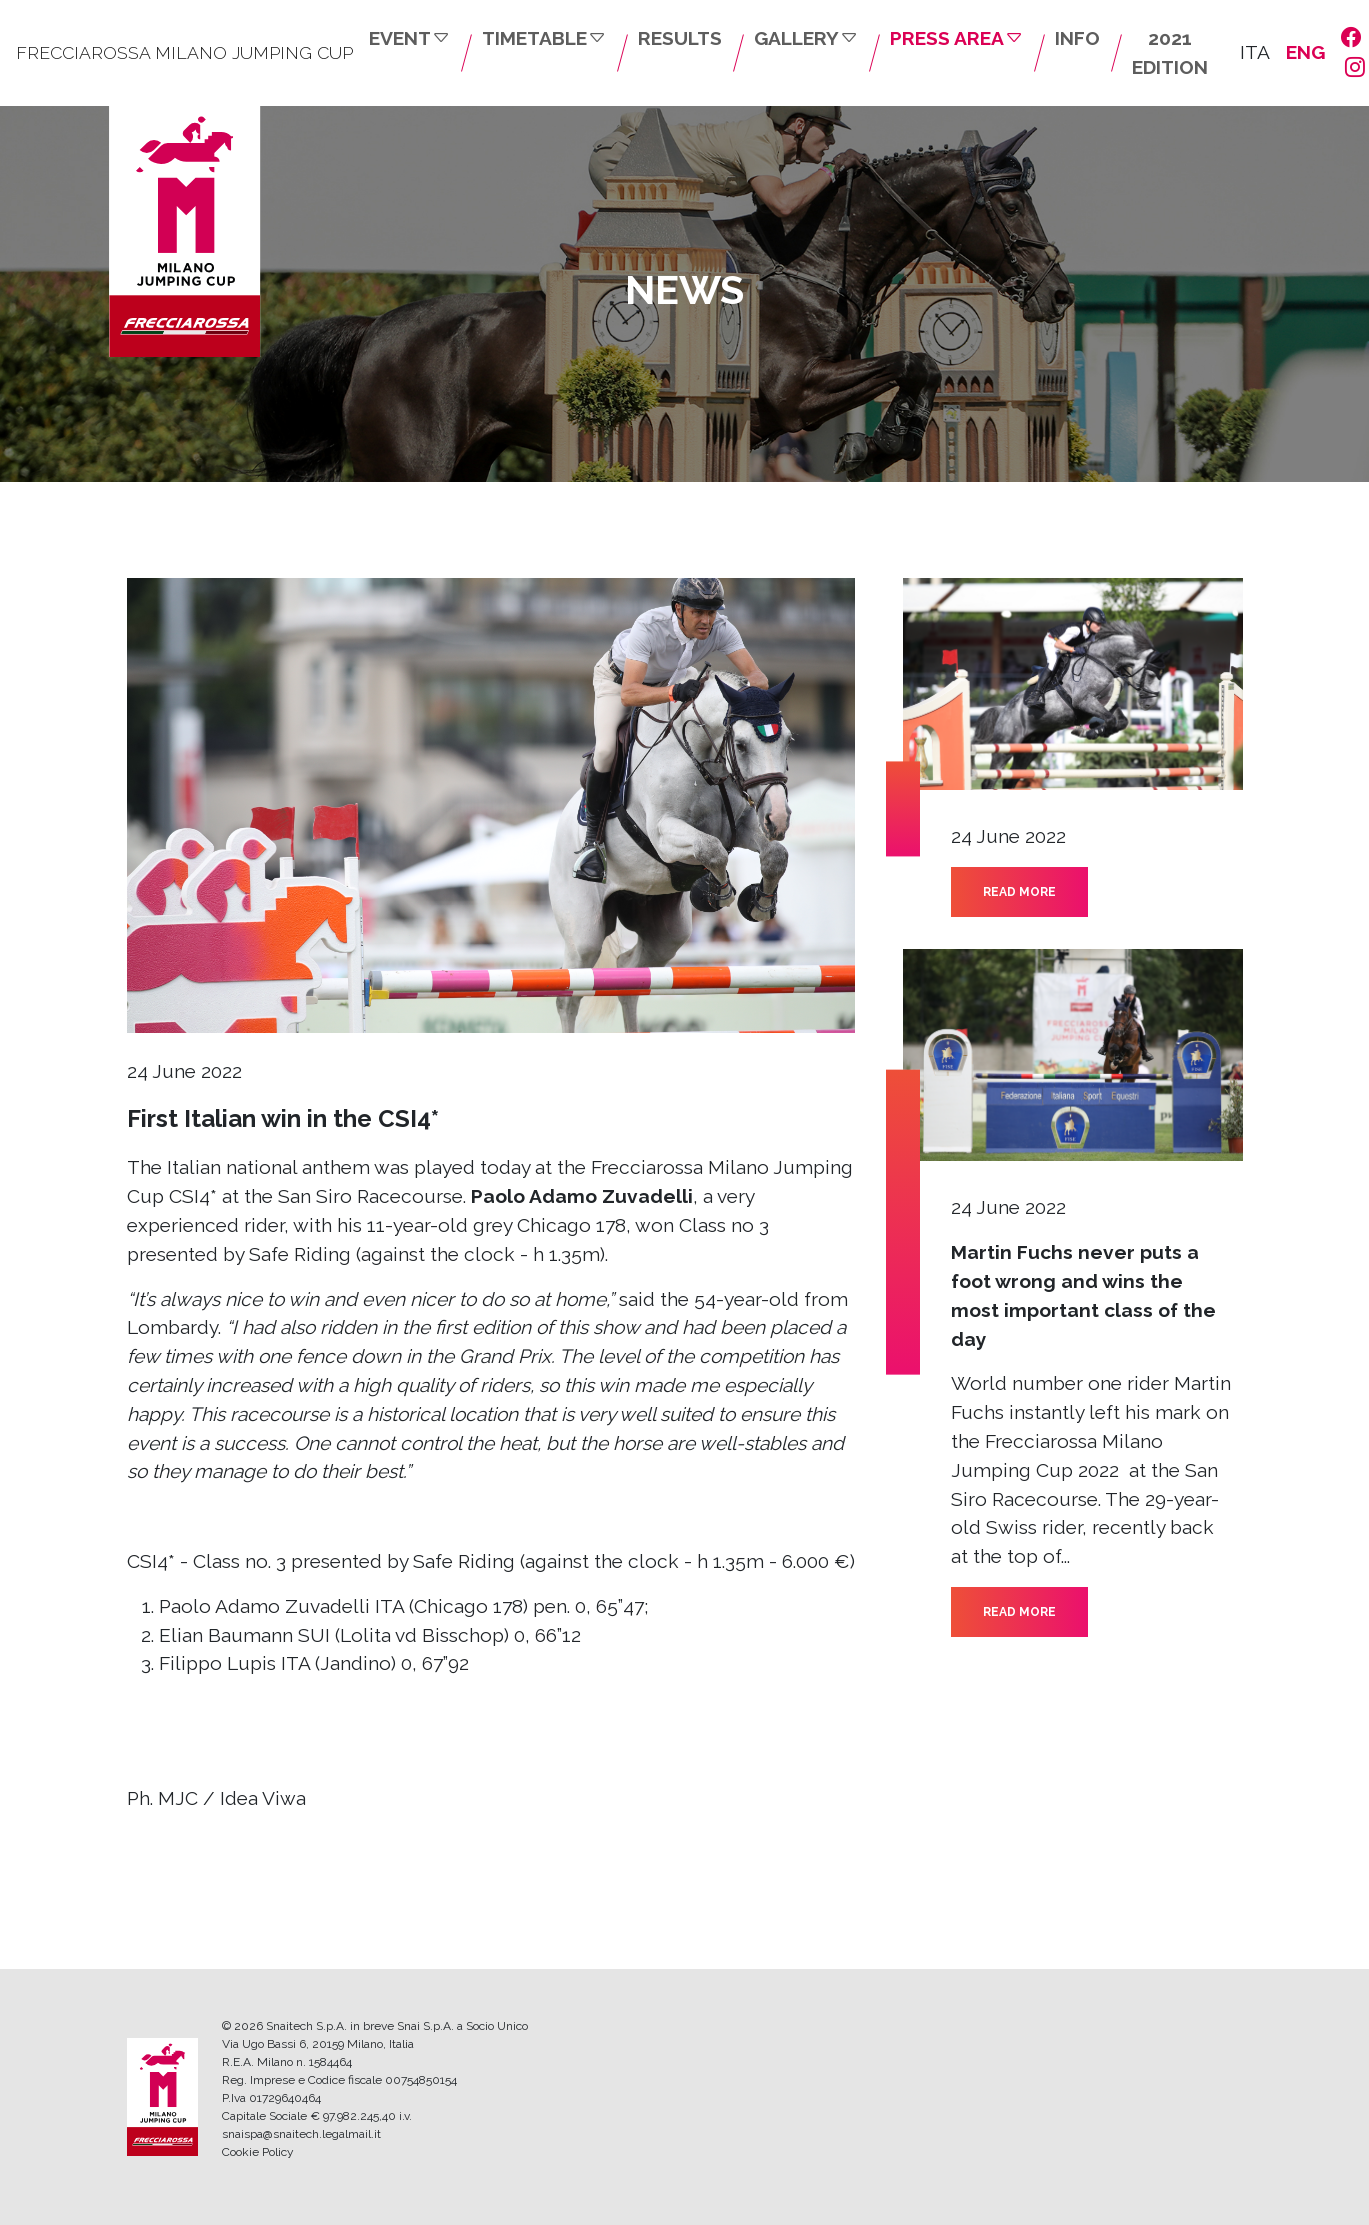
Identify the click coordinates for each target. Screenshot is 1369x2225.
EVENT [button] (409, 38)
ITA (1255, 52)
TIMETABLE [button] (544, 38)
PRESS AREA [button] (956, 38)
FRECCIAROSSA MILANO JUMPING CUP (184, 52)
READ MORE (1019, 892)
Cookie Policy (258, 2152)
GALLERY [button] (806, 38)
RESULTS (680, 38)
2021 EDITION (1170, 52)
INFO (1077, 38)
